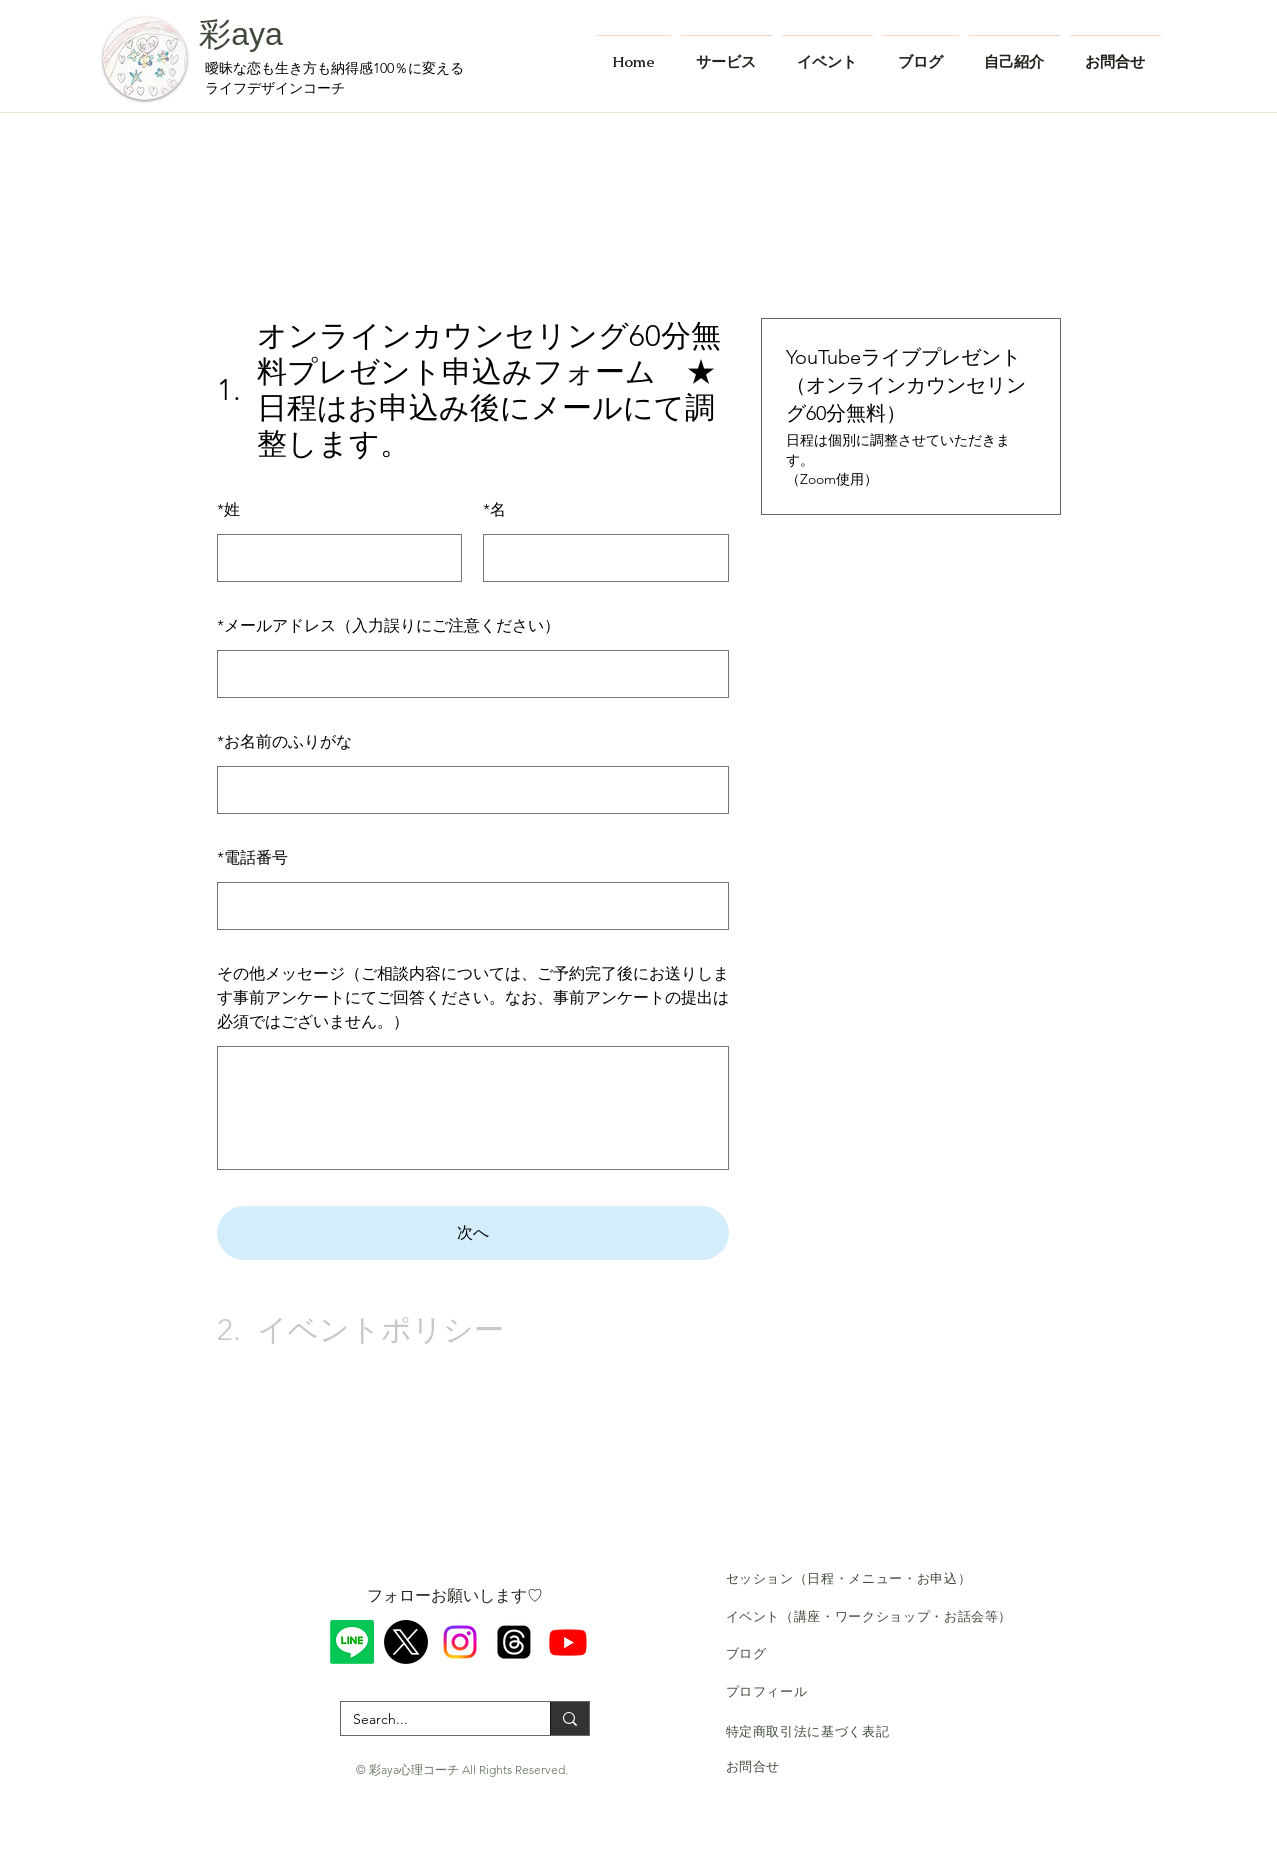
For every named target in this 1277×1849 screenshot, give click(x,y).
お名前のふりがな (284, 741)
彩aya (241, 34)
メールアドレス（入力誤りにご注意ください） (388, 625)
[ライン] (352, 1642)
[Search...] (430, 1720)
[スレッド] (514, 1642)
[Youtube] (568, 1642)
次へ (473, 1232)
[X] (406, 1642)
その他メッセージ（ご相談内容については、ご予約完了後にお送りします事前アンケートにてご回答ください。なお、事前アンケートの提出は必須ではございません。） (473, 997)
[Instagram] (460, 1642)
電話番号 (252, 857)
